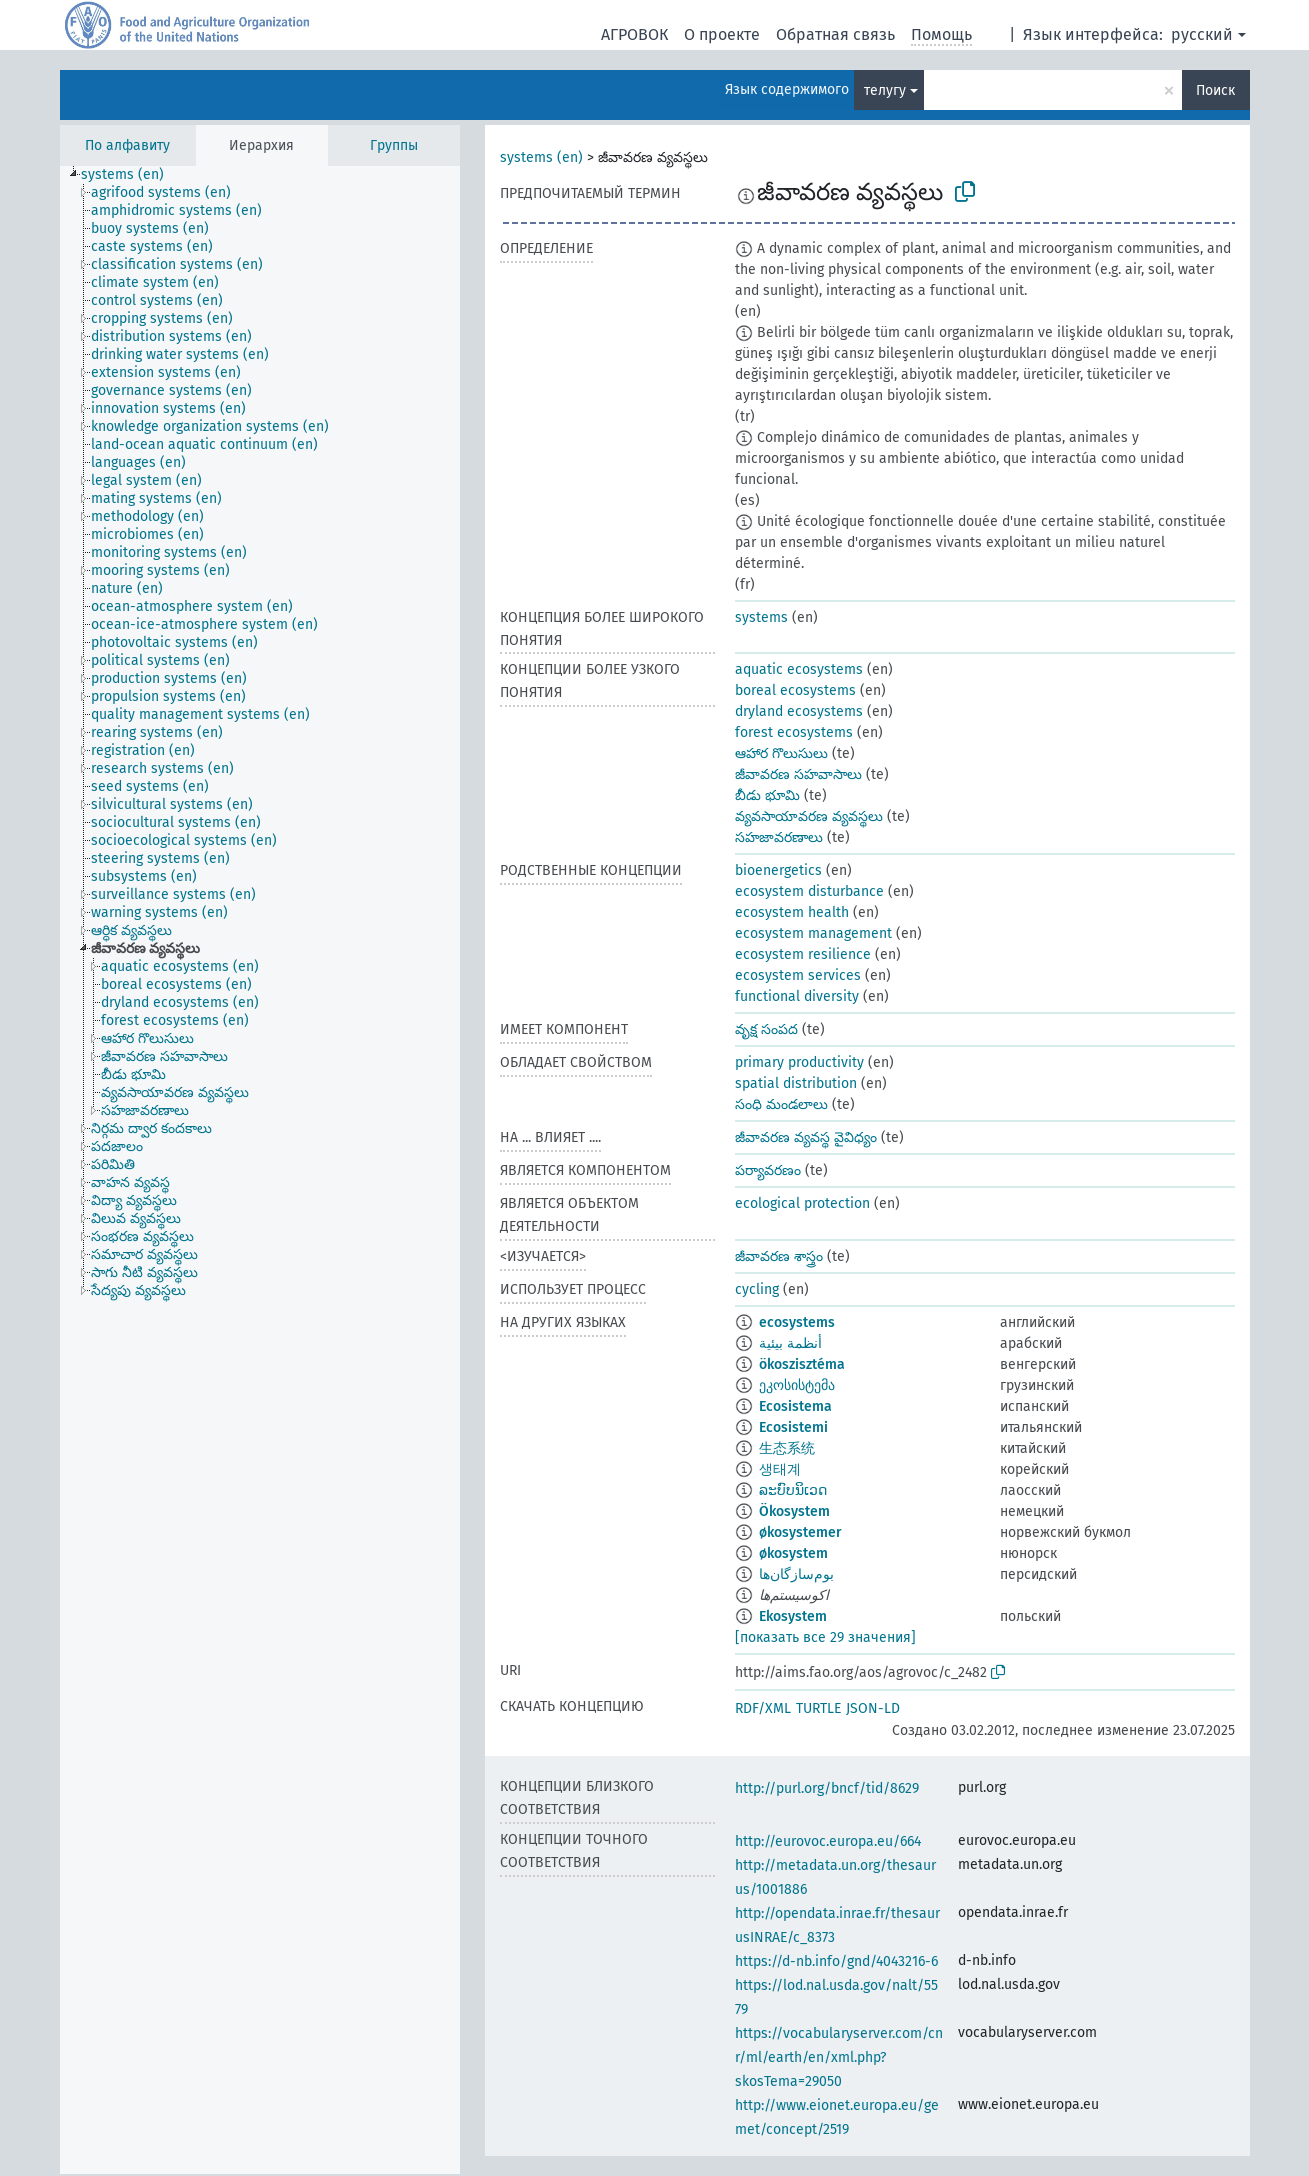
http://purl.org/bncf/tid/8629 (827, 1788)
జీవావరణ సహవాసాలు (798, 774)
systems (761, 617)
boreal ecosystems (795, 690)
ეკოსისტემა (797, 1385)
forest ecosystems (794, 732)
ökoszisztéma (802, 1364)
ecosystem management (813, 933)
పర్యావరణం (768, 1170)
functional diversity (797, 996)
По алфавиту (127, 145)
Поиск (1215, 90)
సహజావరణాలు (779, 837)
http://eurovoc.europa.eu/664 (828, 1841)
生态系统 (787, 1448)
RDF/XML (763, 1708)
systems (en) (541, 157)
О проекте (722, 34)
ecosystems (797, 1322)
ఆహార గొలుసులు (781, 753)
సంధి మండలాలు (781, 1104)
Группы (394, 145)
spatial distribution (796, 1083)
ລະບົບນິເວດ (793, 1490)
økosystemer (800, 1532)
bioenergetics (778, 870)
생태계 (780, 1469)
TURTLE (818, 1708)
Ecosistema (795, 1406)
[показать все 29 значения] (825, 1637)
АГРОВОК (634, 34)
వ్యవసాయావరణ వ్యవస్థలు (809, 816)
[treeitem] (131, 175)
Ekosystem (793, 1616)
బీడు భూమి (767, 795)
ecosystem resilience (803, 954)
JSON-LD (873, 1708)
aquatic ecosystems (799, 669)
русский (1202, 34)
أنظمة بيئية (790, 1343)
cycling (757, 1289)
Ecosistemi (793, 1427)
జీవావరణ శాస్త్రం (779, 1256)
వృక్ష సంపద (766, 1029)
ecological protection (802, 1203)
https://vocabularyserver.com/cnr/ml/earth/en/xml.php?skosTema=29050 (839, 2057)
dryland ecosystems (799, 711)
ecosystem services (798, 975)
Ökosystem (794, 1511)
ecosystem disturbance (809, 891)
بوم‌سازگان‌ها (796, 1574)
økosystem (793, 1553)
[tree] (260, 1170)
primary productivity (799, 1062)
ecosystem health (792, 912)
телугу (885, 90)
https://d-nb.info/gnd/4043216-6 (836, 1961)
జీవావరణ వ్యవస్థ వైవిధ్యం (806, 1137)
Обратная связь (835, 34)
